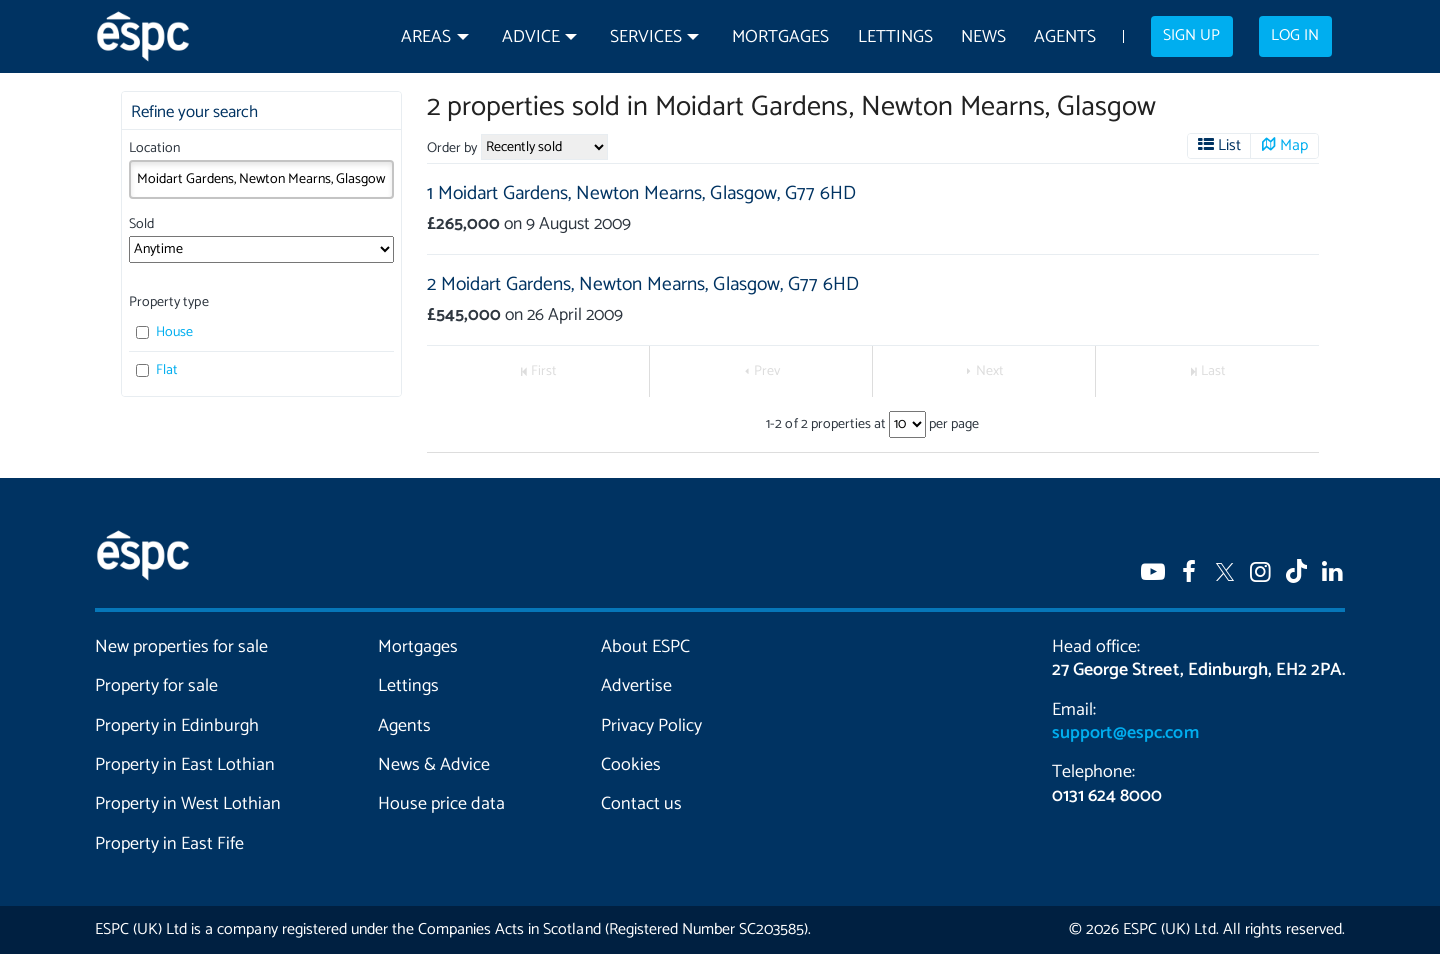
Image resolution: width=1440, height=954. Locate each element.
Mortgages (780, 37)
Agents (1065, 37)
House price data (441, 804)
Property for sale (156, 686)
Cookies (631, 765)
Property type (168, 302)
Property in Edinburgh (177, 726)
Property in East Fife (169, 844)
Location (154, 148)
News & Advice (434, 765)
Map (1294, 146)
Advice (531, 37)
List (1229, 146)
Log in (1295, 36)
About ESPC (645, 647)
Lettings (895, 37)
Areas (426, 37)
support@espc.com (1125, 733)
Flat (157, 370)
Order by (452, 148)
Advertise (636, 686)
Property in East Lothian (185, 765)
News (983, 37)
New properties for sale (182, 647)
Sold (141, 224)
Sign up (1191, 36)
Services (646, 37)
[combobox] (261, 179)
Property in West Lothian (188, 804)
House (164, 332)
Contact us (641, 804)
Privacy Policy (651, 726)
